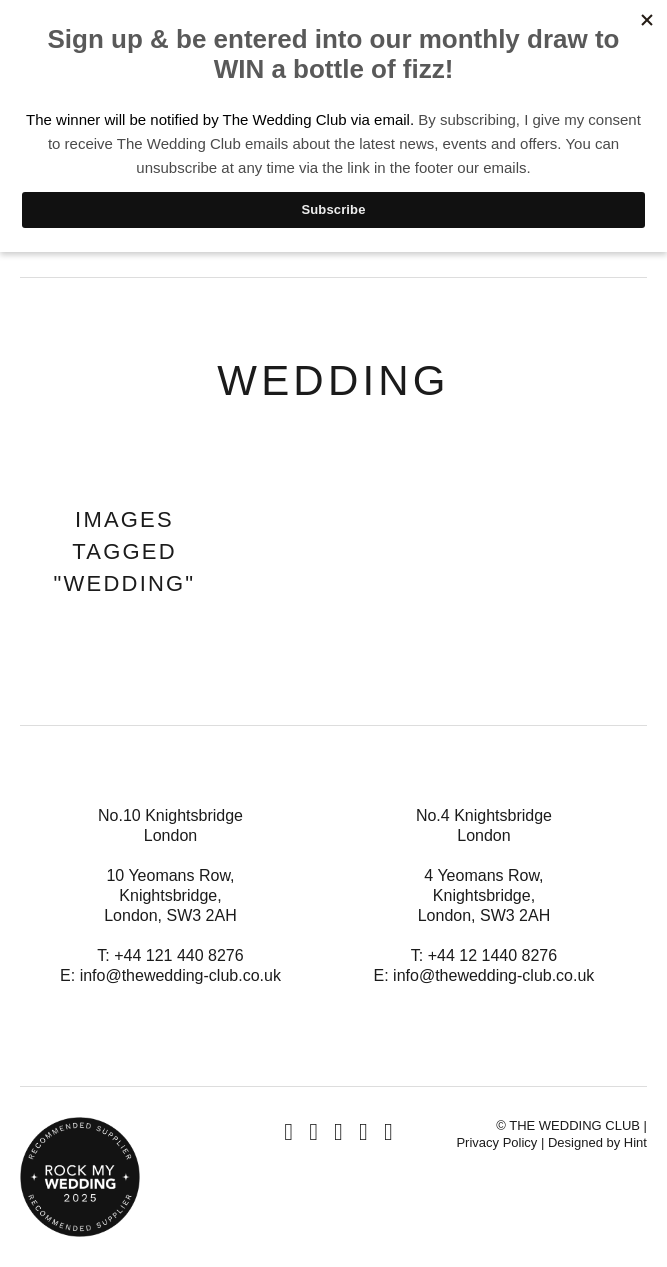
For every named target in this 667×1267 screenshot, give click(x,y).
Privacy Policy (496, 1142)
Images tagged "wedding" (125, 551)
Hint (635, 1142)
